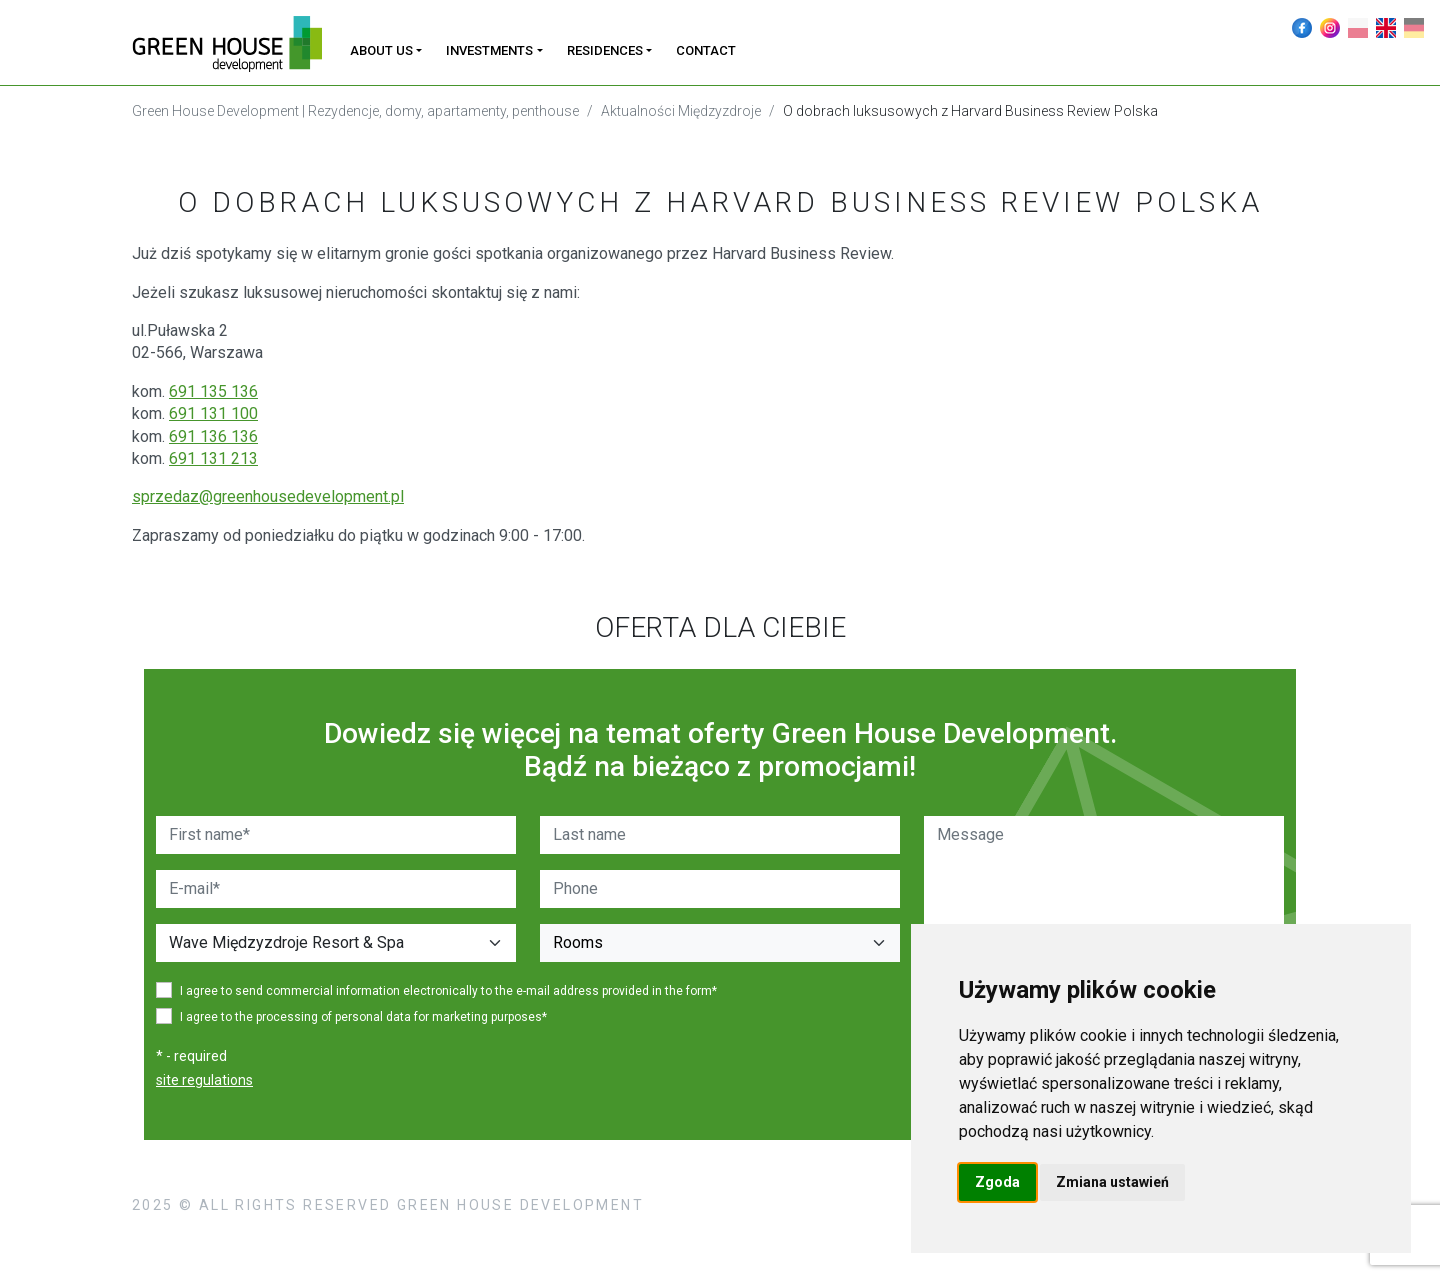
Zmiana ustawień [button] (1112, 1182)
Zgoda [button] (997, 1182)
